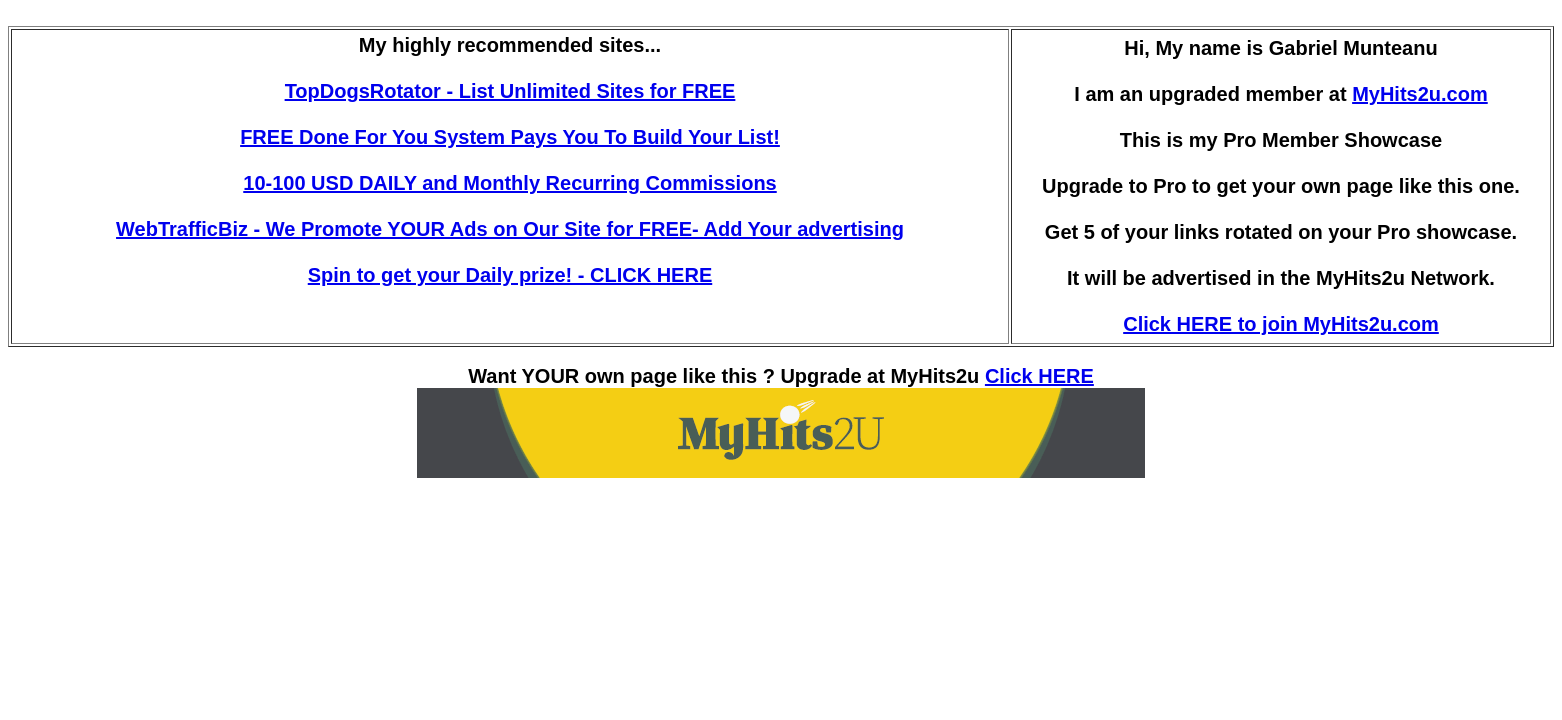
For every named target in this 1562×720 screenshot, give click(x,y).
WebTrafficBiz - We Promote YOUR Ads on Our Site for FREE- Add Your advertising (510, 229)
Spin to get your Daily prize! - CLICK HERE (510, 275)
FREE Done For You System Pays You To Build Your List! (510, 137)
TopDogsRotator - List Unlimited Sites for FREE (510, 91)
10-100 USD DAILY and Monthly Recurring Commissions (509, 183)
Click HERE (1039, 376)
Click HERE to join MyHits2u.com (1281, 324)
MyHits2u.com (1420, 94)
